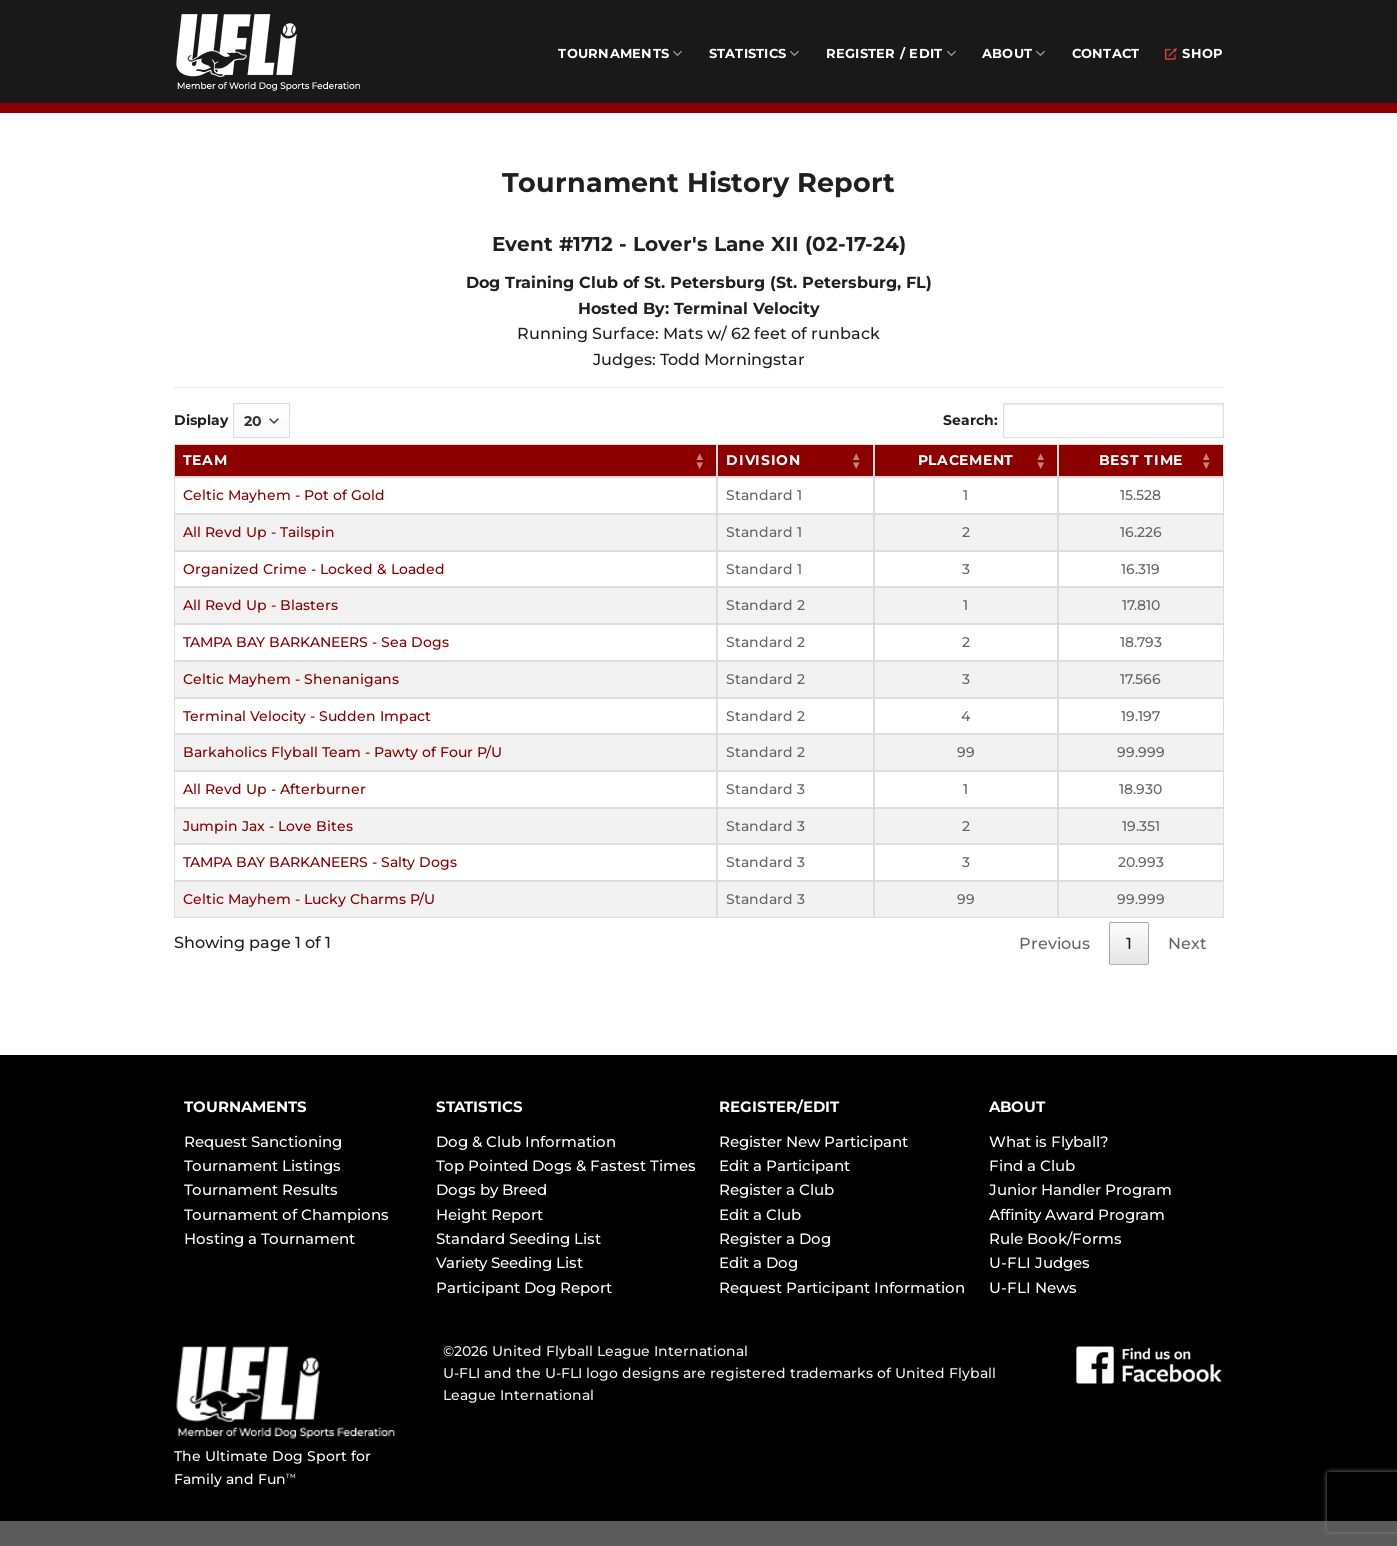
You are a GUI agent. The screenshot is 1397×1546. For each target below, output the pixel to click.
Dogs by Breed (491, 1189)
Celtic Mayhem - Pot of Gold (284, 495)
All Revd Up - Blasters (260, 605)
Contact (1106, 53)
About (1014, 53)
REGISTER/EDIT (779, 1106)
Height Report (489, 1214)
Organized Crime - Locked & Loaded (314, 569)
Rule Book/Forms (1055, 1238)
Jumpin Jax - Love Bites (268, 826)
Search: (1083, 420)
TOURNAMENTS (245, 1106)
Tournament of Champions (286, 1214)
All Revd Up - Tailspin (259, 532)
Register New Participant (813, 1141)
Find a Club (1032, 1165)
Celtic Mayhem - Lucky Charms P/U (309, 899)
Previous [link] (1054, 943)
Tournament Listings (262, 1165)
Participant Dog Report (524, 1287)
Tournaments (620, 53)
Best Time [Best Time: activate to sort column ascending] (1141, 460)
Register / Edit (891, 53)
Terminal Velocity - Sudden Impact (307, 716)
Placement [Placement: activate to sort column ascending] (966, 460)
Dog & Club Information (526, 1141)
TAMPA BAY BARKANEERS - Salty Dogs (320, 862)
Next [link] (1187, 943)
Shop (1194, 53)
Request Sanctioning (263, 1141)
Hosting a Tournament (269, 1238)
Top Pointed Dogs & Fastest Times (566, 1165)
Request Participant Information (842, 1287)
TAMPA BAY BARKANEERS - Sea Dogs (316, 642)
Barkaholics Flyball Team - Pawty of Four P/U (342, 752)
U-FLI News (1033, 1287)
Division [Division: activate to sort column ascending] (763, 460)
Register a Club (776, 1189)
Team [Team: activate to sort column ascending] (205, 460)
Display (232, 420)
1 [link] (1129, 943)
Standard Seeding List (518, 1238)
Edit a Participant (784, 1165)
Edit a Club (760, 1214)
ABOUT (1017, 1106)
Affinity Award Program (1077, 1214)
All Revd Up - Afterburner (274, 789)
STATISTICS (479, 1106)
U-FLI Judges (1039, 1262)
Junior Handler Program (1080, 1189)
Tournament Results (261, 1189)
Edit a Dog (758, 1262)
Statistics (754, 53)
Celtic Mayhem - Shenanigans (291, 679)
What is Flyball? (1049, 1141)
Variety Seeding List (509, 1262)
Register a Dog (775, 1238)
